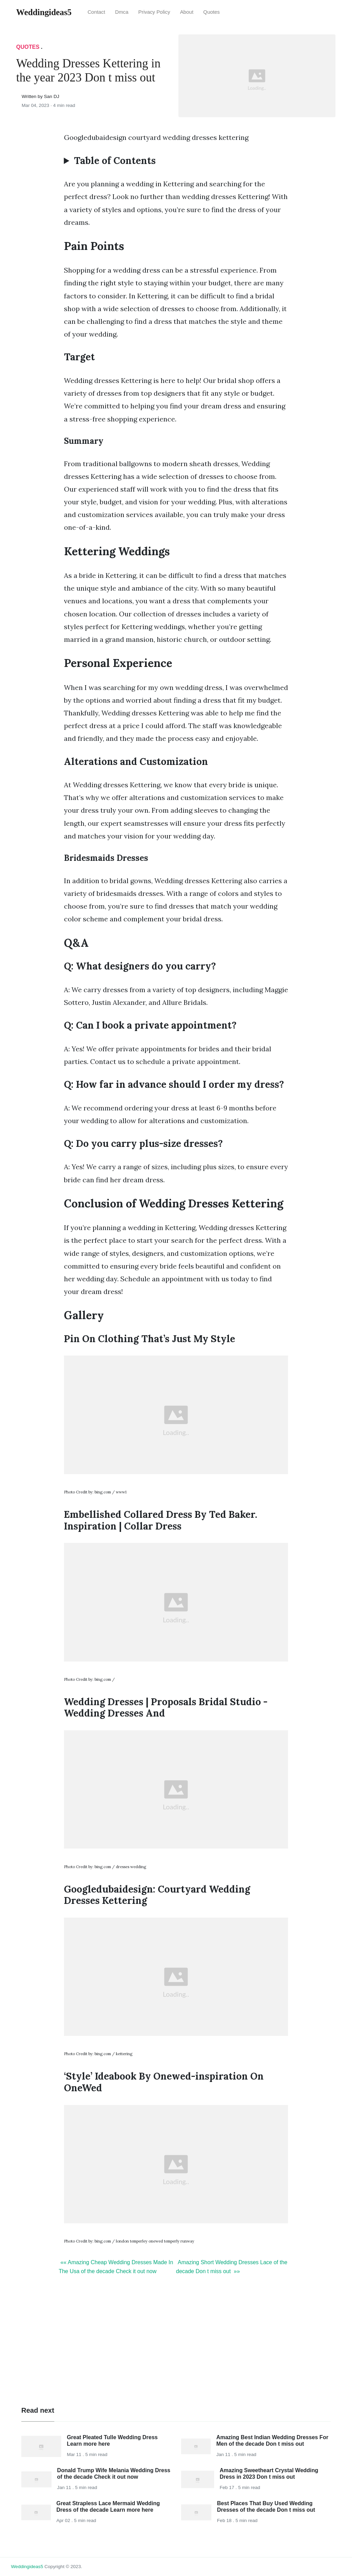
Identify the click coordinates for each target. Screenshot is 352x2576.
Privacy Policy (154, 12)
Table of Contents (115, 161)
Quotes (211, 12)
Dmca (122, 12)
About (187, 12)
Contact (96, 12)
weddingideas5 (27, 2566)
